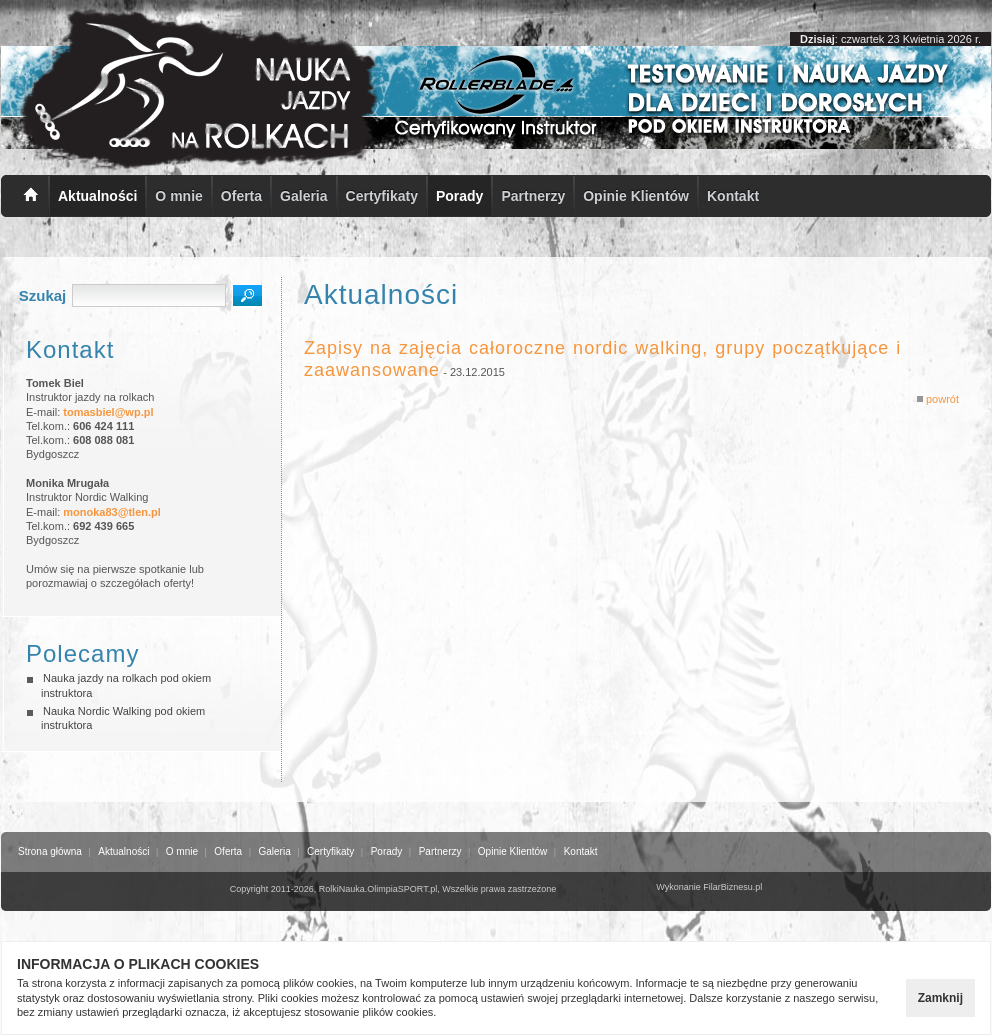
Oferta (241, 196)
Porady (459, 196)
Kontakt (733, 196)
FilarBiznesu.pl (732, 887)
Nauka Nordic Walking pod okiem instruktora (123, 718)
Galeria (303, 196)
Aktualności (97, 196)
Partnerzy (533, 196)
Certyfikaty (382, 196)
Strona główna (50, 851)
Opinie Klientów (636, 196)
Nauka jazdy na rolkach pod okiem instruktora (126, 685)
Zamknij (940, 998)
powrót (937, 398)
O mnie (178, 196)
